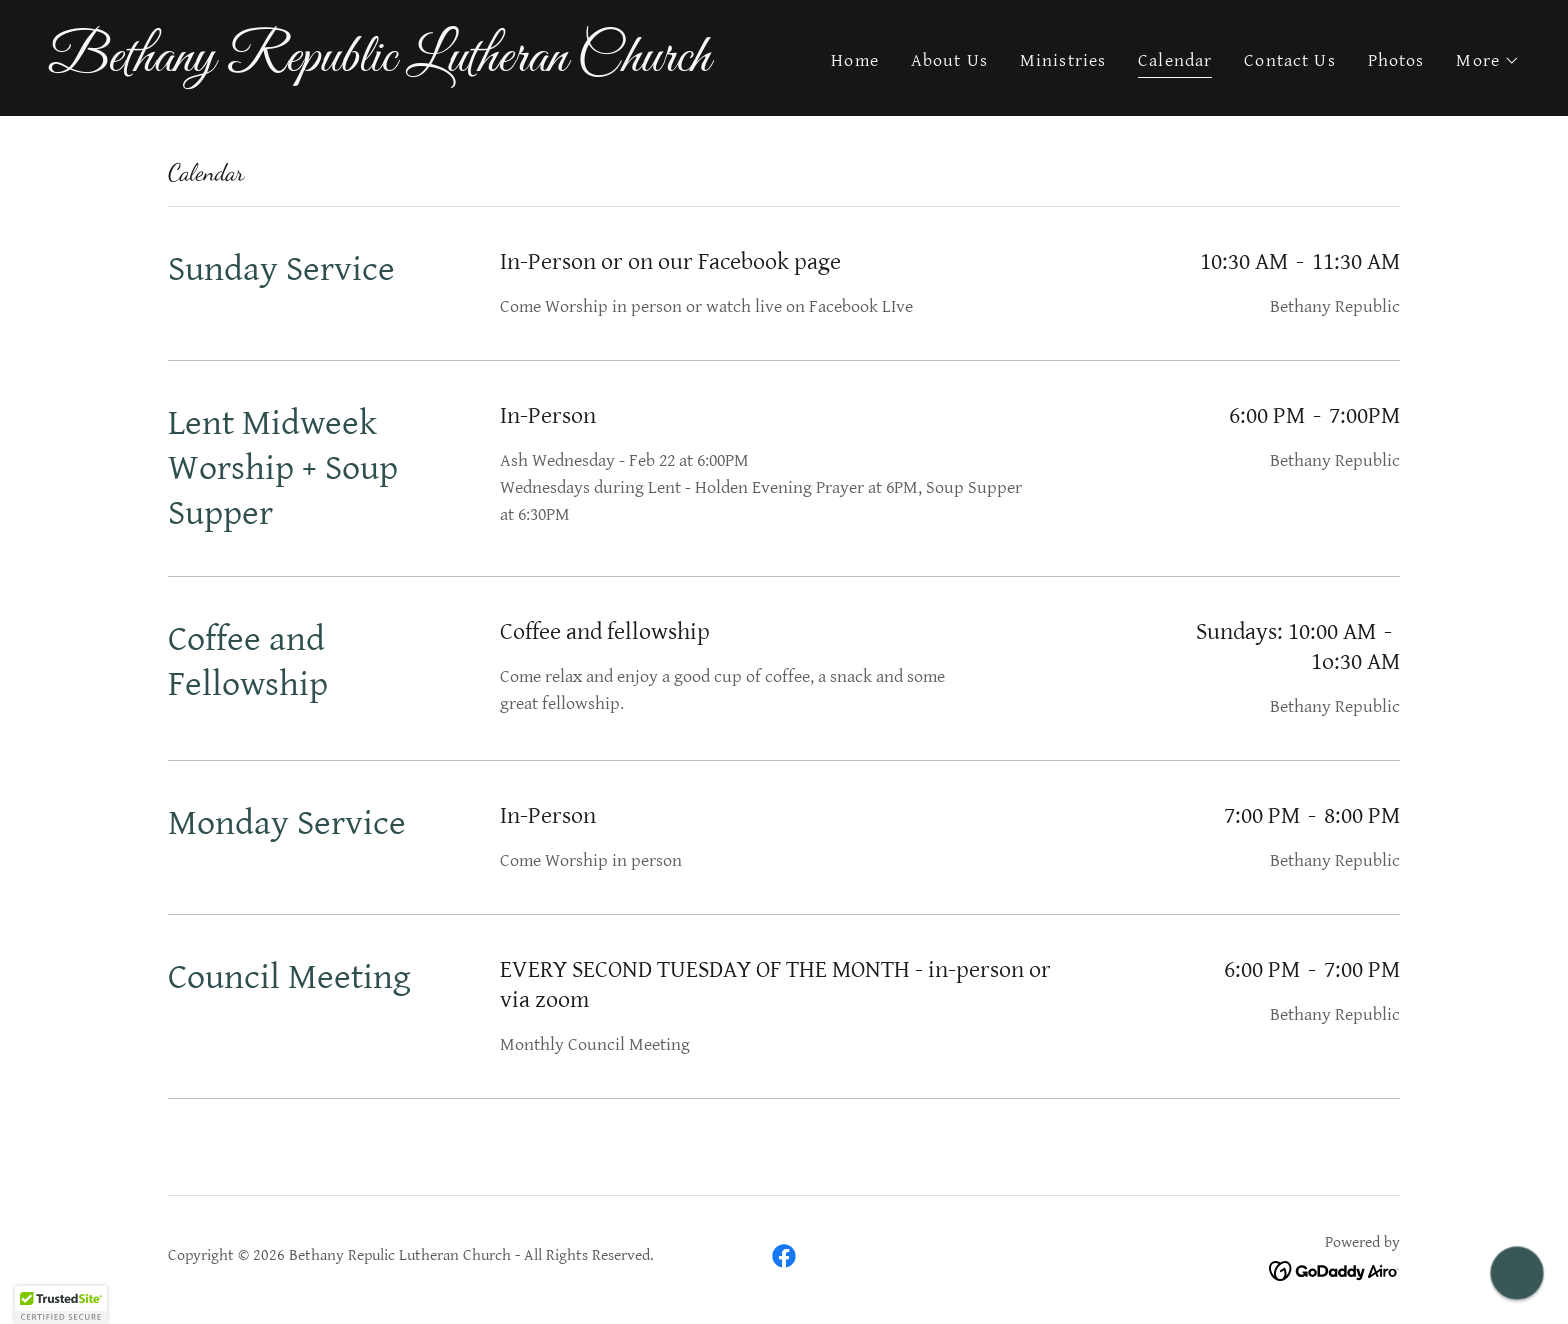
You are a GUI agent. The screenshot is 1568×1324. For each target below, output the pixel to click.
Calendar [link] (1175, 60)
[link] (408, 65)
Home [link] (855, 60)
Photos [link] (1396, 60)
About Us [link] (949, 60)
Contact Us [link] (1289, 60)
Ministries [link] (1063, 60)
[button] (1488, 61)
